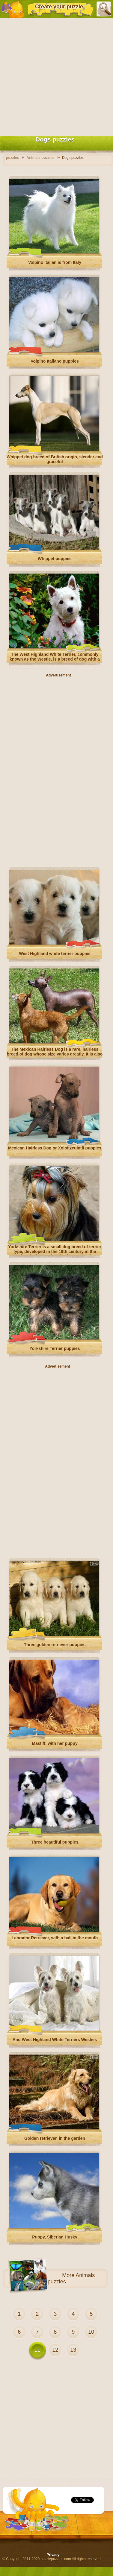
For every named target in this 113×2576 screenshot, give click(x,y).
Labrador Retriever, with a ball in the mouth (55, 1937)
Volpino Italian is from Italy (54, 262)
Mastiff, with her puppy (54, 1743)
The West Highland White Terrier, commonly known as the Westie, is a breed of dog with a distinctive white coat (55, 659)
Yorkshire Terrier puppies (54, 1348)
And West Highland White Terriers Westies (55, 2039)
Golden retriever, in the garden (54, 2138)
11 (37, 2350)
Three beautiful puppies (55, 1842)
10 (91, 2332)
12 (55, 2350)
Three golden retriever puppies (54, 1644)
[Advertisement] (56, 75)
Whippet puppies (55, 558)
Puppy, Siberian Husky (54, 2237)
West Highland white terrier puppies (55, 953)
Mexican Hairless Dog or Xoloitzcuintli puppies (54, 1148)
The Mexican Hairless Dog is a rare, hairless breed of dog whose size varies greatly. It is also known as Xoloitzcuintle (55, 1054)
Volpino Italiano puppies (55, 361)
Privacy (52, 2555)
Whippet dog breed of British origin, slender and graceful (55, 459)
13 (73, 2350)
